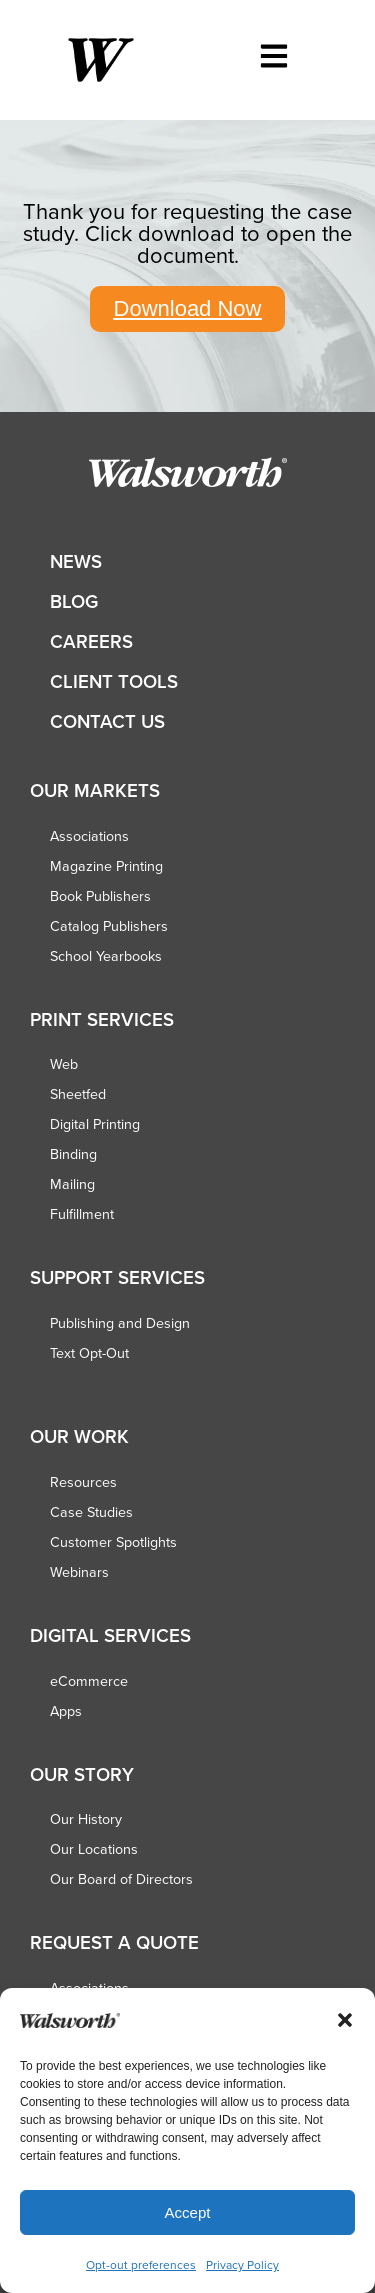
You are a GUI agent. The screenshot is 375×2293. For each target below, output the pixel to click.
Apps (66, 1711)
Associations (89, 836)
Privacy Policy (242, 2264)
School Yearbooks (106, 956)
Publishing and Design (120, 1323)
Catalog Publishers (109, 926)
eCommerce (89, 1681)
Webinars (79, 1572)
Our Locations (94, 1849)
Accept (188, 2212)
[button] (345, 2020)
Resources (83, 1482)
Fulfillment (82, 1214)
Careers (91, 641)
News (76, 561)
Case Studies (91, 1512)
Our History (86, 1819)
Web (64, 1064)
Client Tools (114, 681)
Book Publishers (100, 896)
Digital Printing (95, 1124)
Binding (73, 1154)
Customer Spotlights (113, 1542)
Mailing (72, 1184)
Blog (74, 601)
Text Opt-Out (89, 1353)
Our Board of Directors (121, 1879)
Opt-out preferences (141, 2264)
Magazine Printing (106, 866)
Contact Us (107, 721)
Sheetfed (78, 1094)
